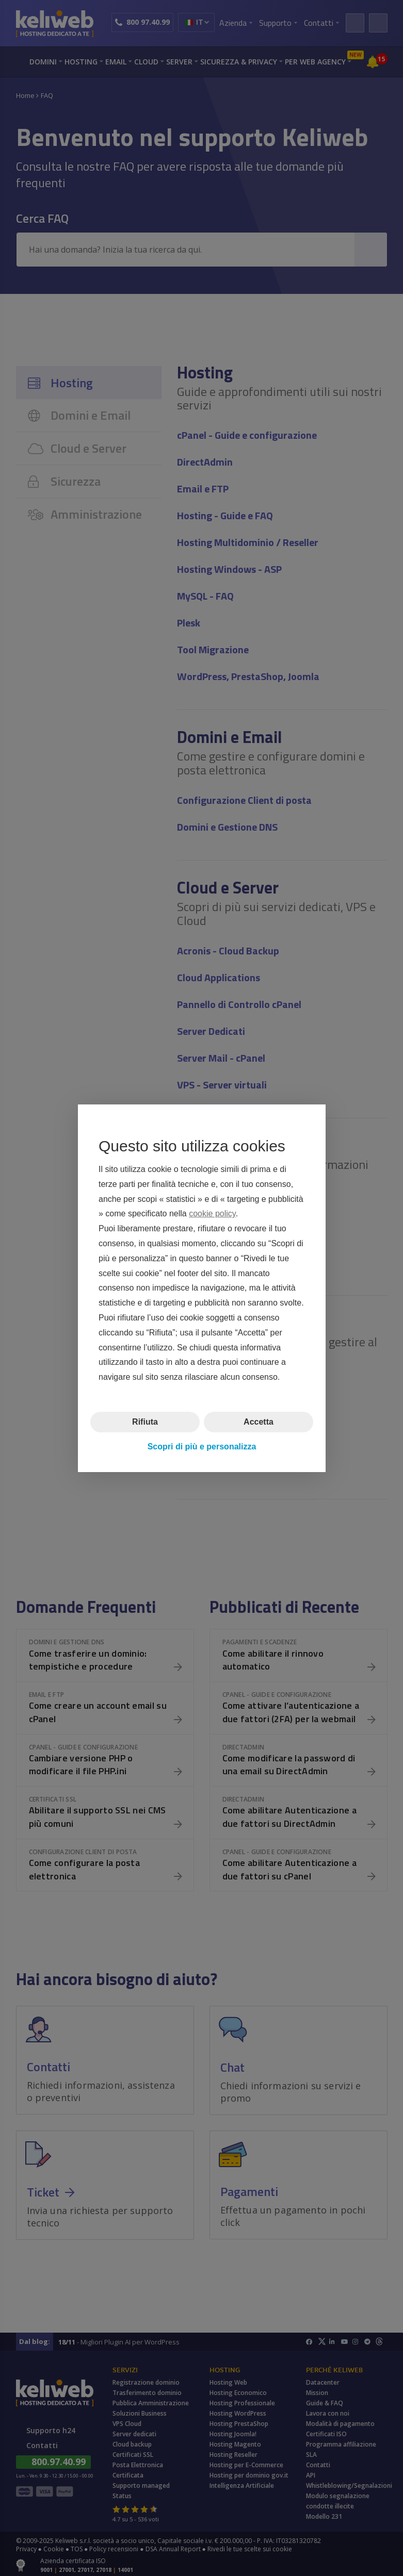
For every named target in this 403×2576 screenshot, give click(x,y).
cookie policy (212, 1213)
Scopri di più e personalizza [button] (201, 1446)
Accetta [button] (258, 1421)
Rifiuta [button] (145, 1421)
